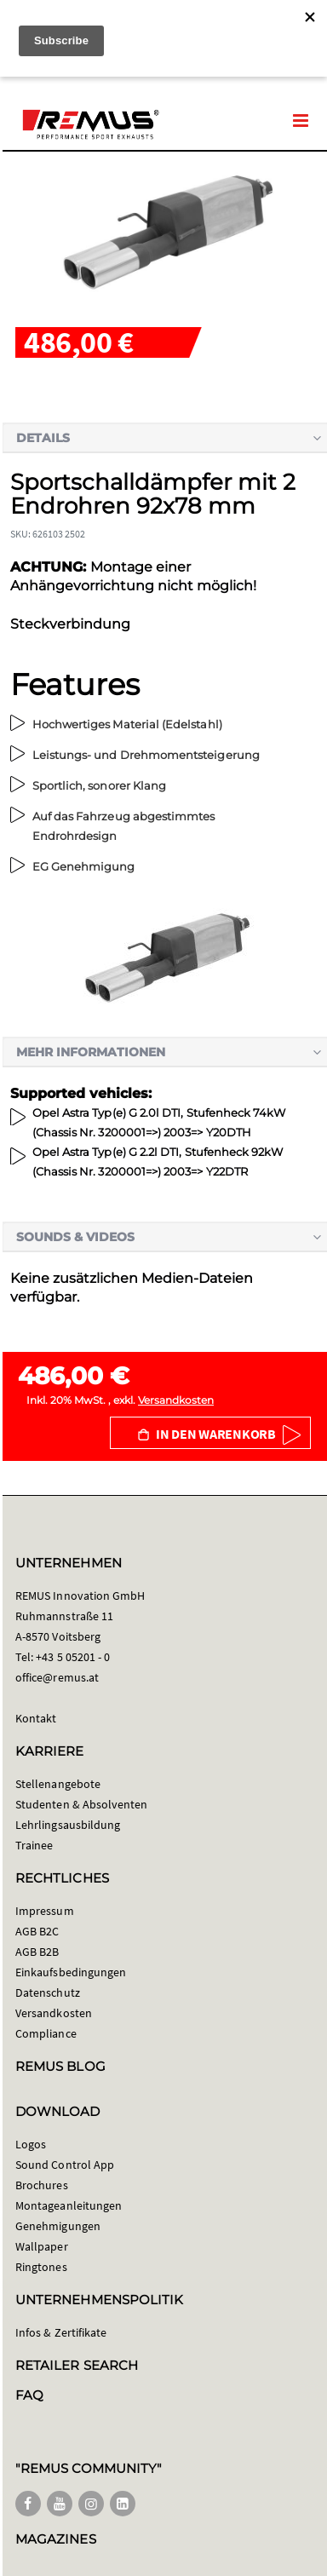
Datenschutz (47, 1992)
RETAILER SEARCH (76, 2365)
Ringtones (41, 2266)
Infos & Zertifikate (60, 2332)
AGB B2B (37, 1951)
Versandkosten (176, 1400)
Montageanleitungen (68, 2205)
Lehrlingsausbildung (67, 1824)
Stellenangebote (57, 1783)
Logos (30, 2144)
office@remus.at (57, 1677)
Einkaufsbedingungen (70, 1972)
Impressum (44, 1910)
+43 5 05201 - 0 (73, 1657)
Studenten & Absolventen (81, 1804)
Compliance (46, 2033)
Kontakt (35, 1718)
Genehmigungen (57, 2226)
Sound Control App (64, 2164)
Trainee (34, 1845)
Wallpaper (41, 2246)
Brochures (41, 2185)
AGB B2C (37, 1931)
